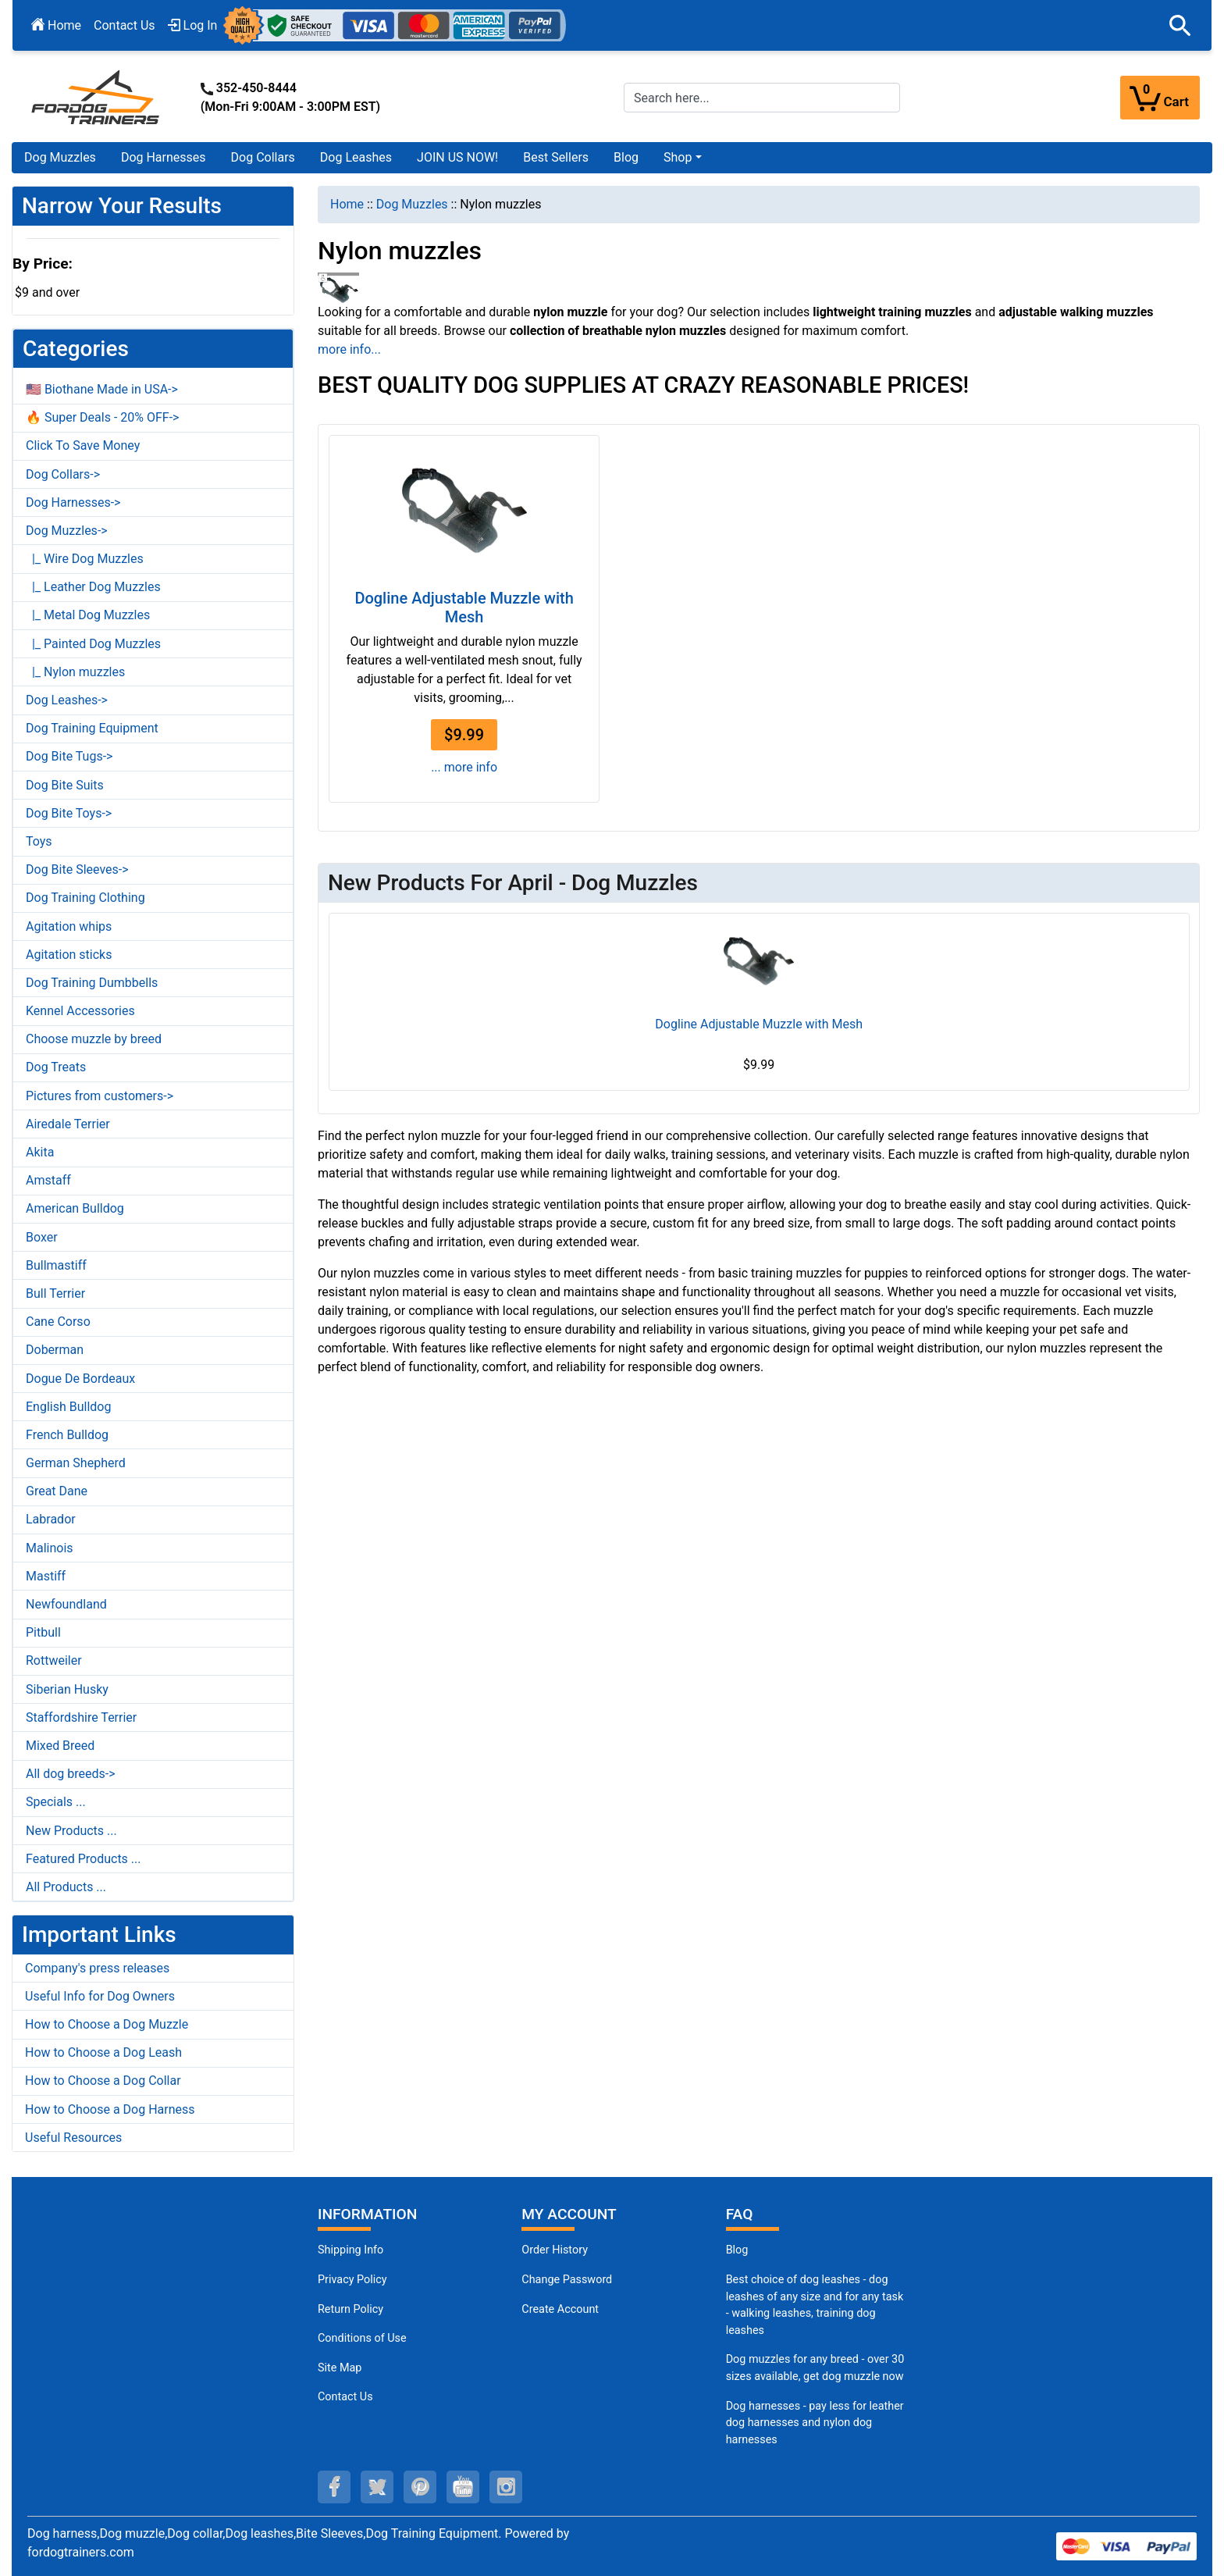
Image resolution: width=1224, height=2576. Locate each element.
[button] (1180, 26)
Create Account (560, 2309)
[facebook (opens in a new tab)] (334, 2487)
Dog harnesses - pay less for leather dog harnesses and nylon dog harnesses (815, 2423)
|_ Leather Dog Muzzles (93, 586)
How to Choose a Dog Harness (110, 2109)
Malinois (49, 1548)
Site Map (339, 2368)
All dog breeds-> (71, 1773)
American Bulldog (75, 1208)
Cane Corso (58, 1321)
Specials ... (56, 1801)
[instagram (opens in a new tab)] (505, 2487)
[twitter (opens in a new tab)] (377, 2487)
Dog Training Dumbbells (92, 982)
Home (56, 25)
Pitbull (43, 1632)
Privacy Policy (352, 2279)
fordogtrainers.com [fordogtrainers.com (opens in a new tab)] (80, 2552)
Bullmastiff (56, 1265)
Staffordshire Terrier (81, 1717)
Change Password (566, 2279)
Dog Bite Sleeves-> (77, 869)
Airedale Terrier (68, 1124)
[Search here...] (762, 97)
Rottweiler (54, 1660)
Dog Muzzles (60, 157)
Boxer (42, 1237)
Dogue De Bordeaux (80, 1378)
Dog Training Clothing (85, 897)
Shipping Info (350, 2250)
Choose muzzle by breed (94, 1038)
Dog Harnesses (163, 157)
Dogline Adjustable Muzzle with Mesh (463, 607)
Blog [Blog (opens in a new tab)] (626, 157)
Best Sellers (556, 157)
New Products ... (71, 1830)
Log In (193, 25)
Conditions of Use (362, 2338)
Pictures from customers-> (99, 1095)
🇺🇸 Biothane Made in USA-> (102, 389)
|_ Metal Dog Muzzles (88, 614)
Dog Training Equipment (92, 728)
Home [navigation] (347, 204)
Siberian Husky (67, 1689)
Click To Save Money (83, 445)
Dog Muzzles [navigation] (412, 204)
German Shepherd (76, 1462)
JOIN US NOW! (457, 157)
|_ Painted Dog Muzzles (93, 643)
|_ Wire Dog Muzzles (85, 558)
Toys (39, 841)
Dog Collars (263, 157)
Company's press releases (97, 1968)
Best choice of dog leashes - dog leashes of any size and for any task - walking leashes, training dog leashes (815, 2305)
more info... (349, 349)
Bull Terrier (55, 1293)
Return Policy (350, 2309)
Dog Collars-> (63, 474)
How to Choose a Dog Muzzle (106, 2024)
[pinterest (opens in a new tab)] (420, 2487)
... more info (464, 767)
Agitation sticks (69, 954)
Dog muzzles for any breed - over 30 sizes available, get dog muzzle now (815, 2368)
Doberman (55, 1349)
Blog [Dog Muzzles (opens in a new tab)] (737, 2250)
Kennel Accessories (80, 1010)
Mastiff (46, 1576)
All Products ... (66, 1886)
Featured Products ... (83, 1858)
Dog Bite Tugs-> (69, 756)
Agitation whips (69, 926)
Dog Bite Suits (65, 785)
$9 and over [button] (47, 292)
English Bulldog (68, 1406)
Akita (40, 1152)
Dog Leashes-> (67, 700)
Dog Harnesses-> (73, 502)
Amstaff (48, 1180)
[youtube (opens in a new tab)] (463, 2487)
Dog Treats (56, 1067)
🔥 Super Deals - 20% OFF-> (102, 417)
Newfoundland (66, 1604)
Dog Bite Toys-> (69, 813)
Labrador (51, 1519)
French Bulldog (67, 1434)
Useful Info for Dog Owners (100, 1996)
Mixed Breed (60, 1745)
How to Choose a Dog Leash (103, 2052)
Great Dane (56, 1491)
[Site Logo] (96, 96)
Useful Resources (73, 2137)
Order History (554, 2250)
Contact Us (124, 25)
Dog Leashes (356, 157)
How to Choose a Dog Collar (103, 2080)
